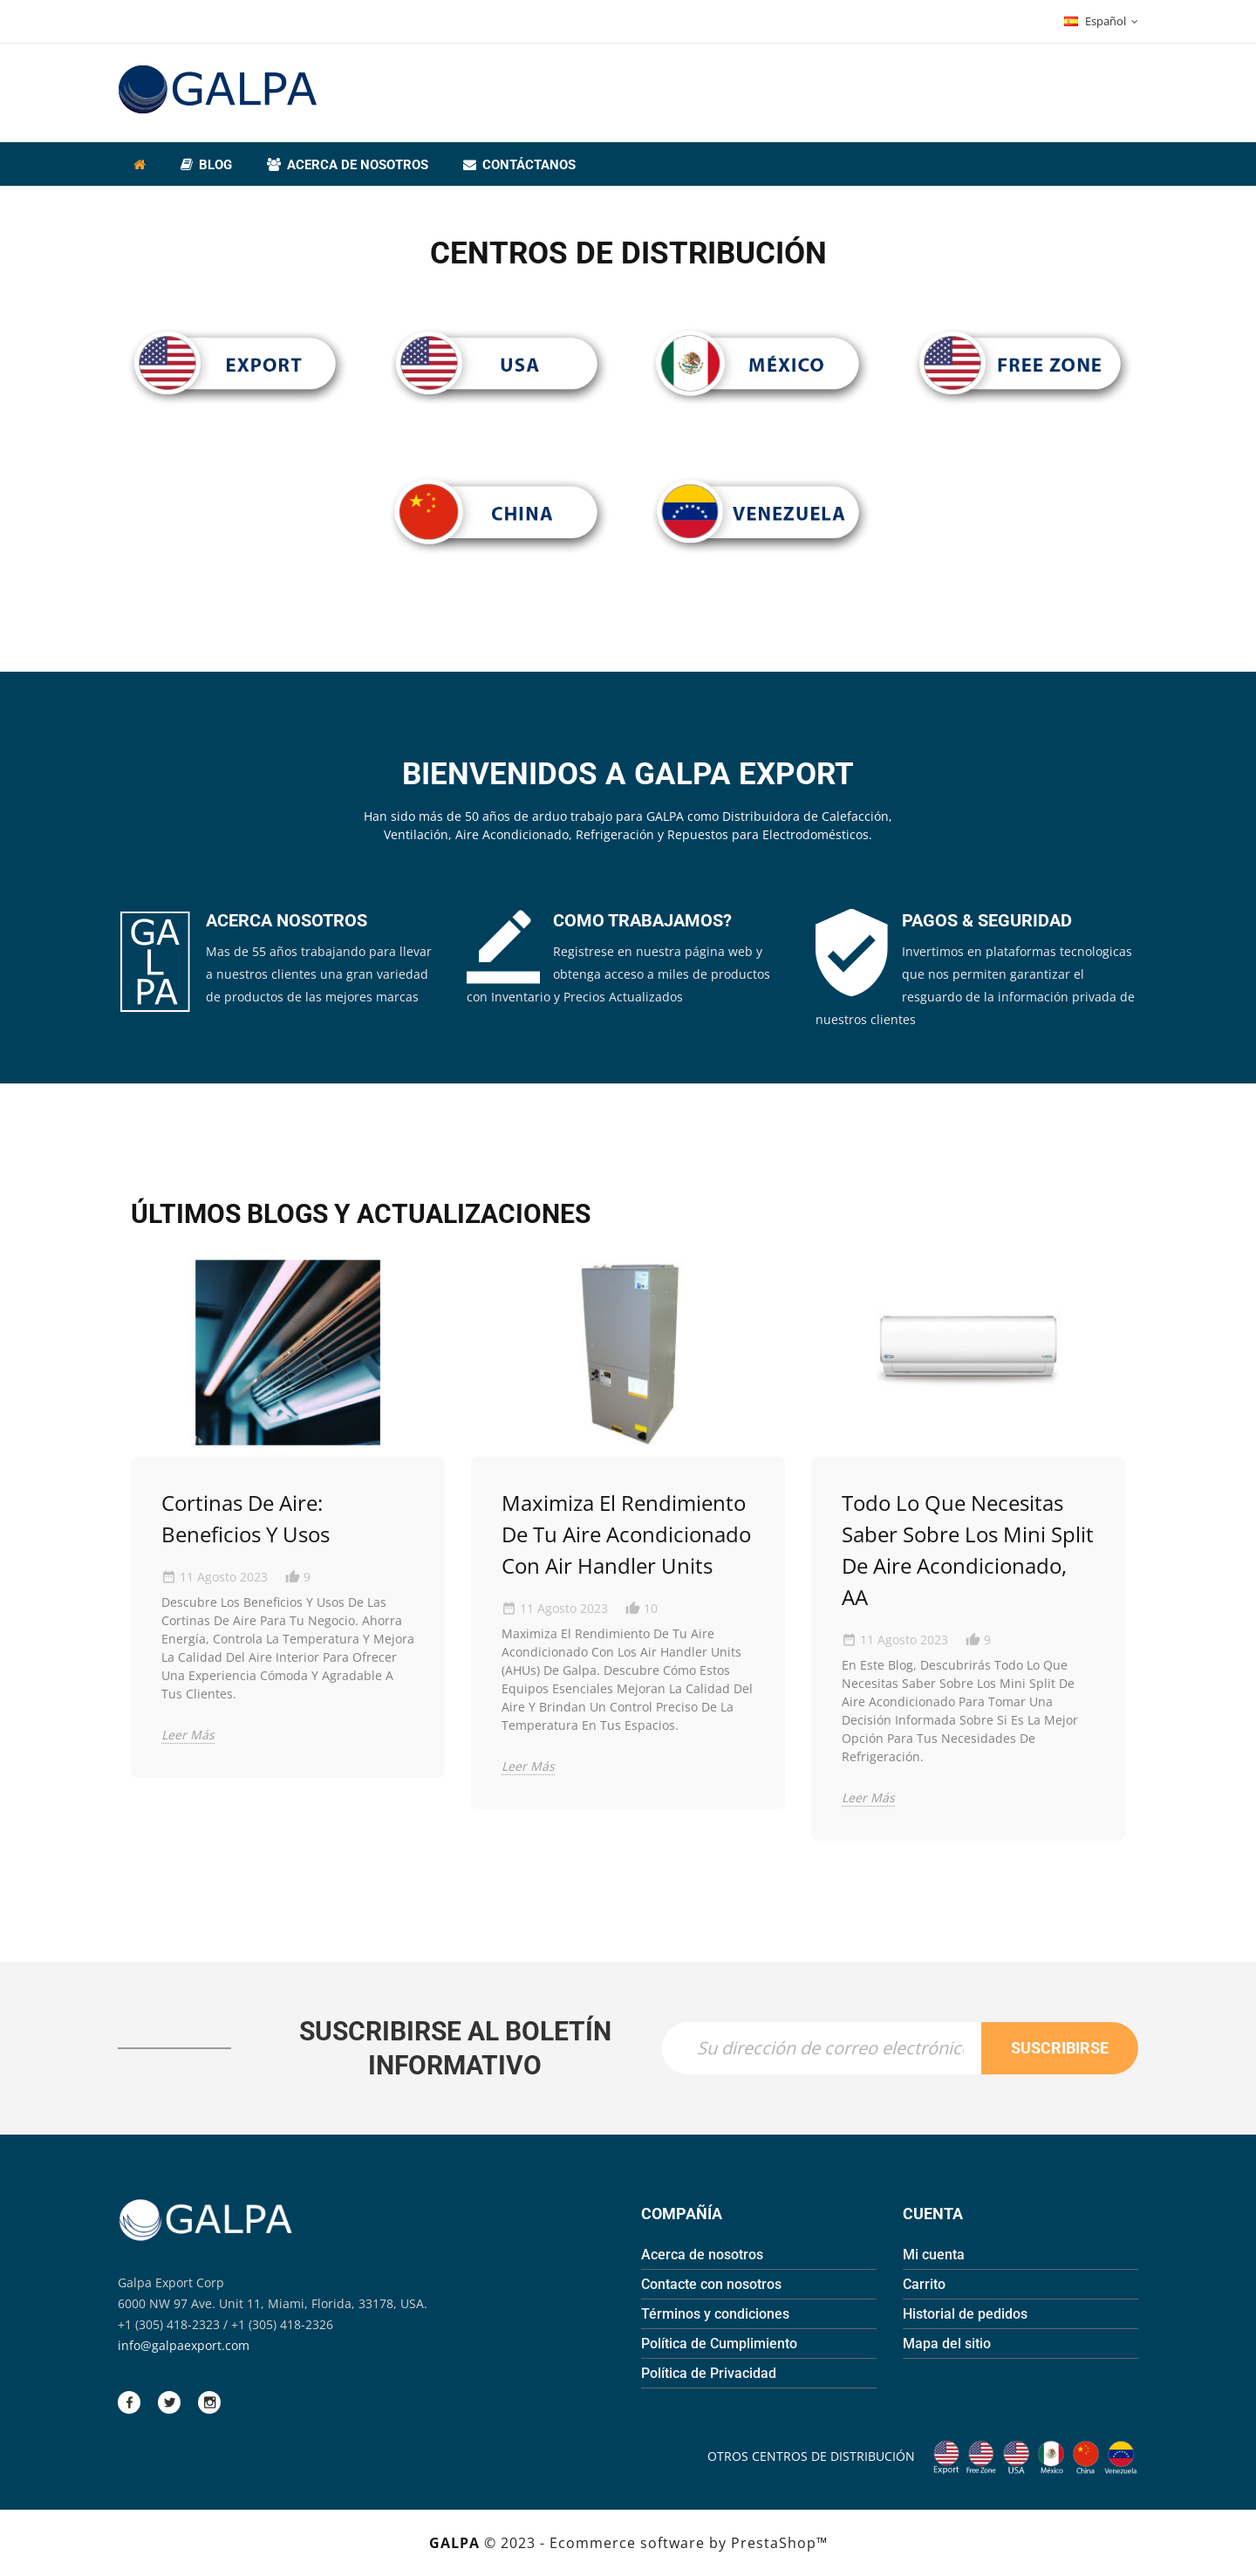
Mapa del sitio (947, 2343)
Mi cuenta (934, 2254)
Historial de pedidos (965, 2314)
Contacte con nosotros (711, 2284)
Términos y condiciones (715, 2314)
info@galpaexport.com (183, 2345)
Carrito (924, 2284)
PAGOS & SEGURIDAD (987, 920)
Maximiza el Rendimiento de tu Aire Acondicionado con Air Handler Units (626, 1534)
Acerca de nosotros (702, 2254)
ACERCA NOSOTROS (286, 920)
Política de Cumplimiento (719, 2343)
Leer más (188, 1734)
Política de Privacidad (708, 2373)
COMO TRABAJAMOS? (642, 920)
